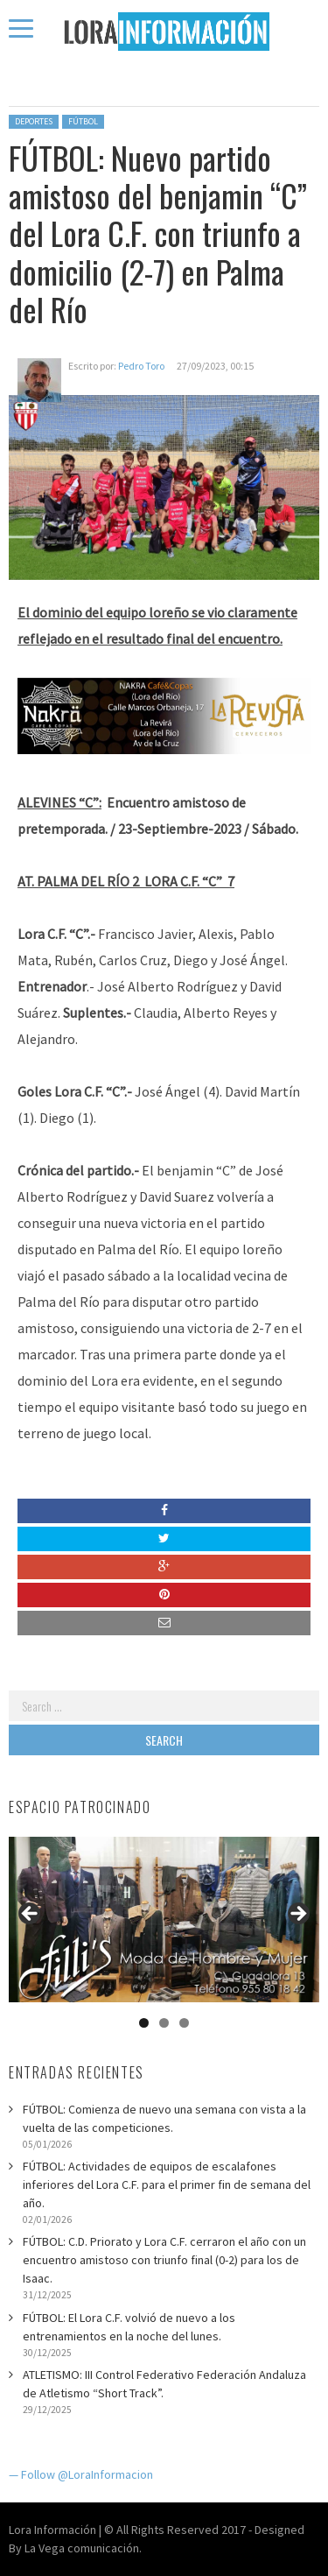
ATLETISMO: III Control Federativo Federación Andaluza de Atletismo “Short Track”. (164, 2384)
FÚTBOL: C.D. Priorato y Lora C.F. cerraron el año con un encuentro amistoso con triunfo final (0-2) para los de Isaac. (164, 2260)
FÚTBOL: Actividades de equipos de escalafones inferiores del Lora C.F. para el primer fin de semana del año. (167, 2184)
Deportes (33, 121)
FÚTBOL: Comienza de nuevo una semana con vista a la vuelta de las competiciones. (164, 2118)
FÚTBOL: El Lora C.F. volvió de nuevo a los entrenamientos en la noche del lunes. (129, 2327)
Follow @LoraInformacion (87, 2474)
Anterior (30, 1915)
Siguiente (297, 1915)
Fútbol (83, 121)
